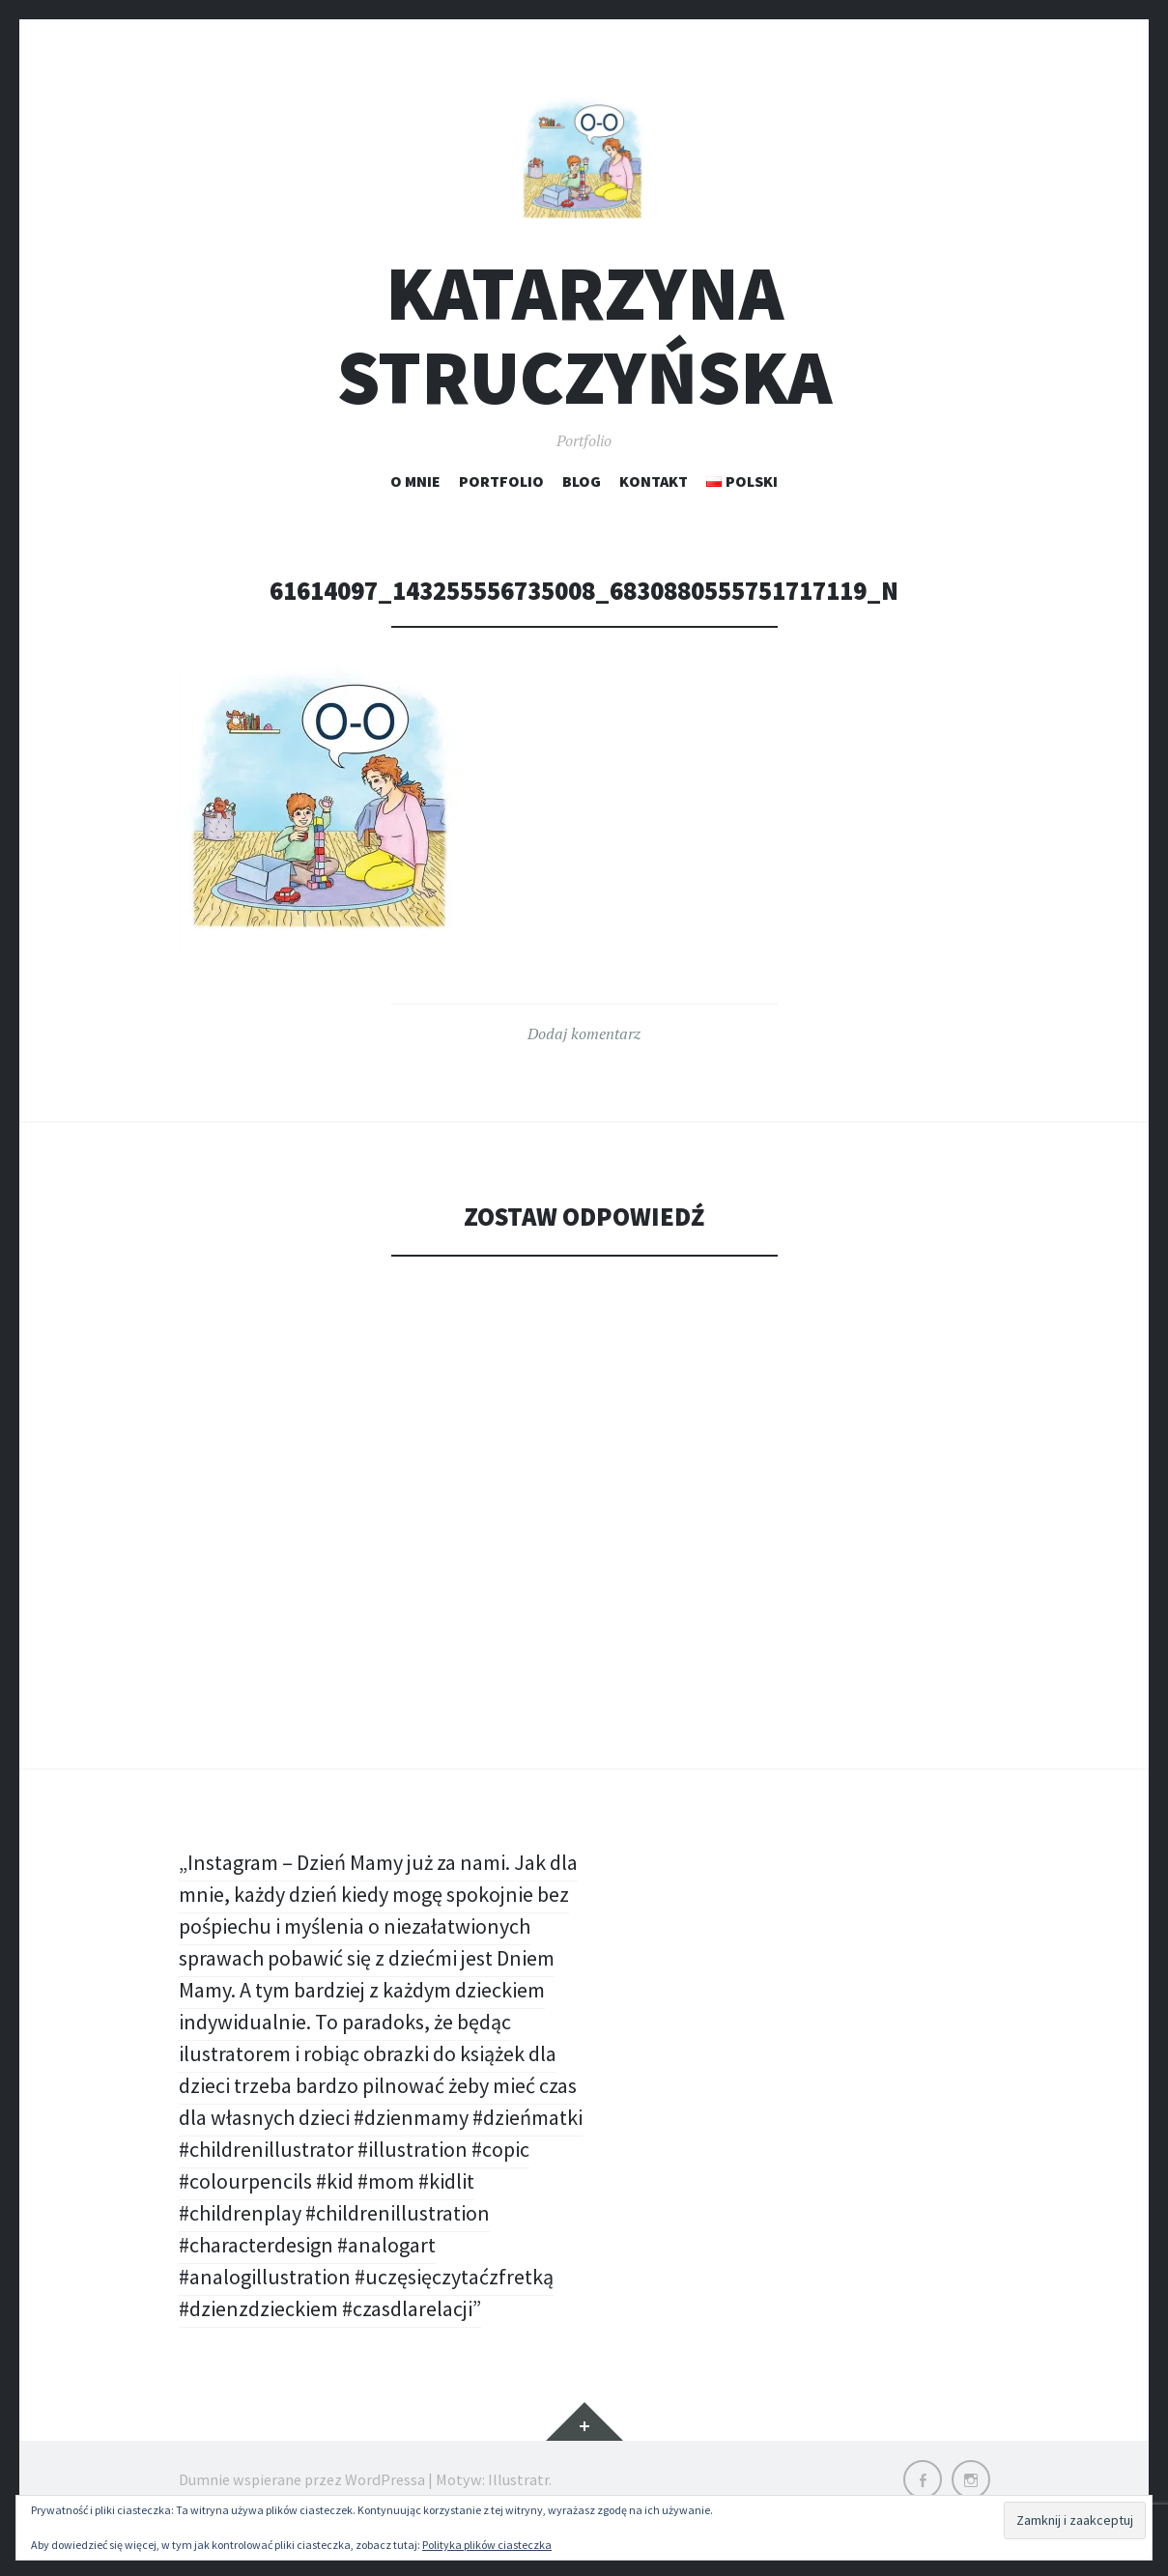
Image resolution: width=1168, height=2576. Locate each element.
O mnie (415, 481)
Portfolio (501, 481)
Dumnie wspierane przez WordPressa (302, 2479)
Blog (581, 481)
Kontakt (653, 481)
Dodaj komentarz (584, 1033)
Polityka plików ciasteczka (487, 2544)
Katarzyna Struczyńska (584, 335)
